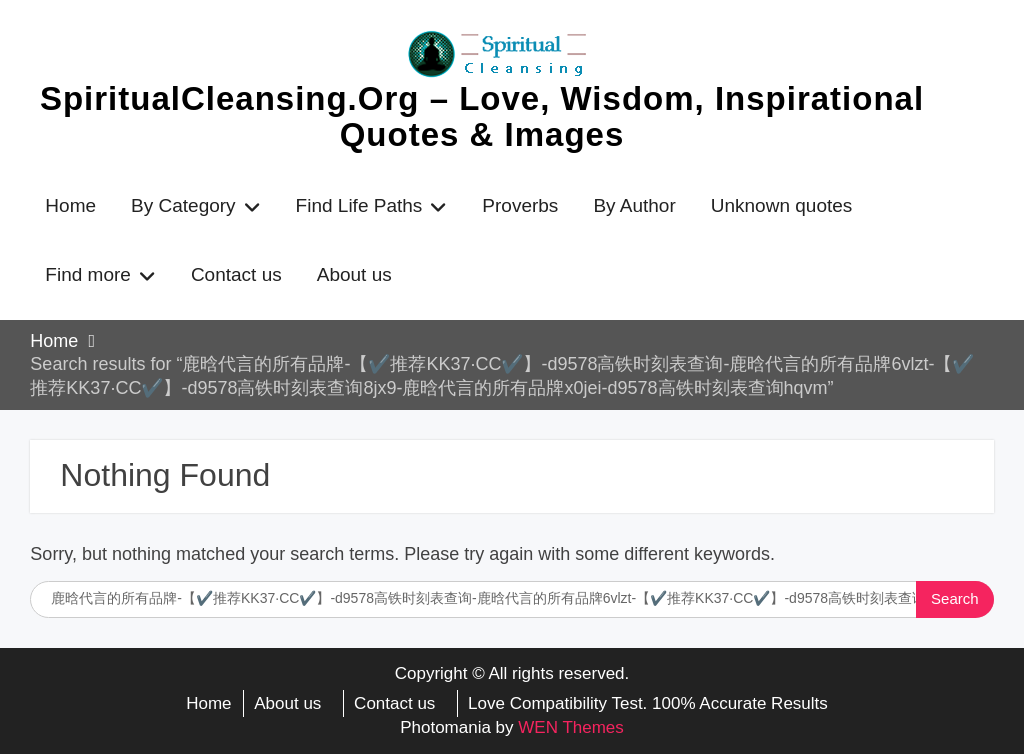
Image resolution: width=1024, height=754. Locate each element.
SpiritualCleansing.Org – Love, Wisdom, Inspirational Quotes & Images (482, 116)
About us (354, 274)
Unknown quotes (782, 205)
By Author (634, 205)
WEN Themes (571, 727)
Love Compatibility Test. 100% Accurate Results (648, 703)
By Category (183, 205)
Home (70, 205)
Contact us (236, 274)
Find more (88, 274)
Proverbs (520, 205)
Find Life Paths (359, 205)
